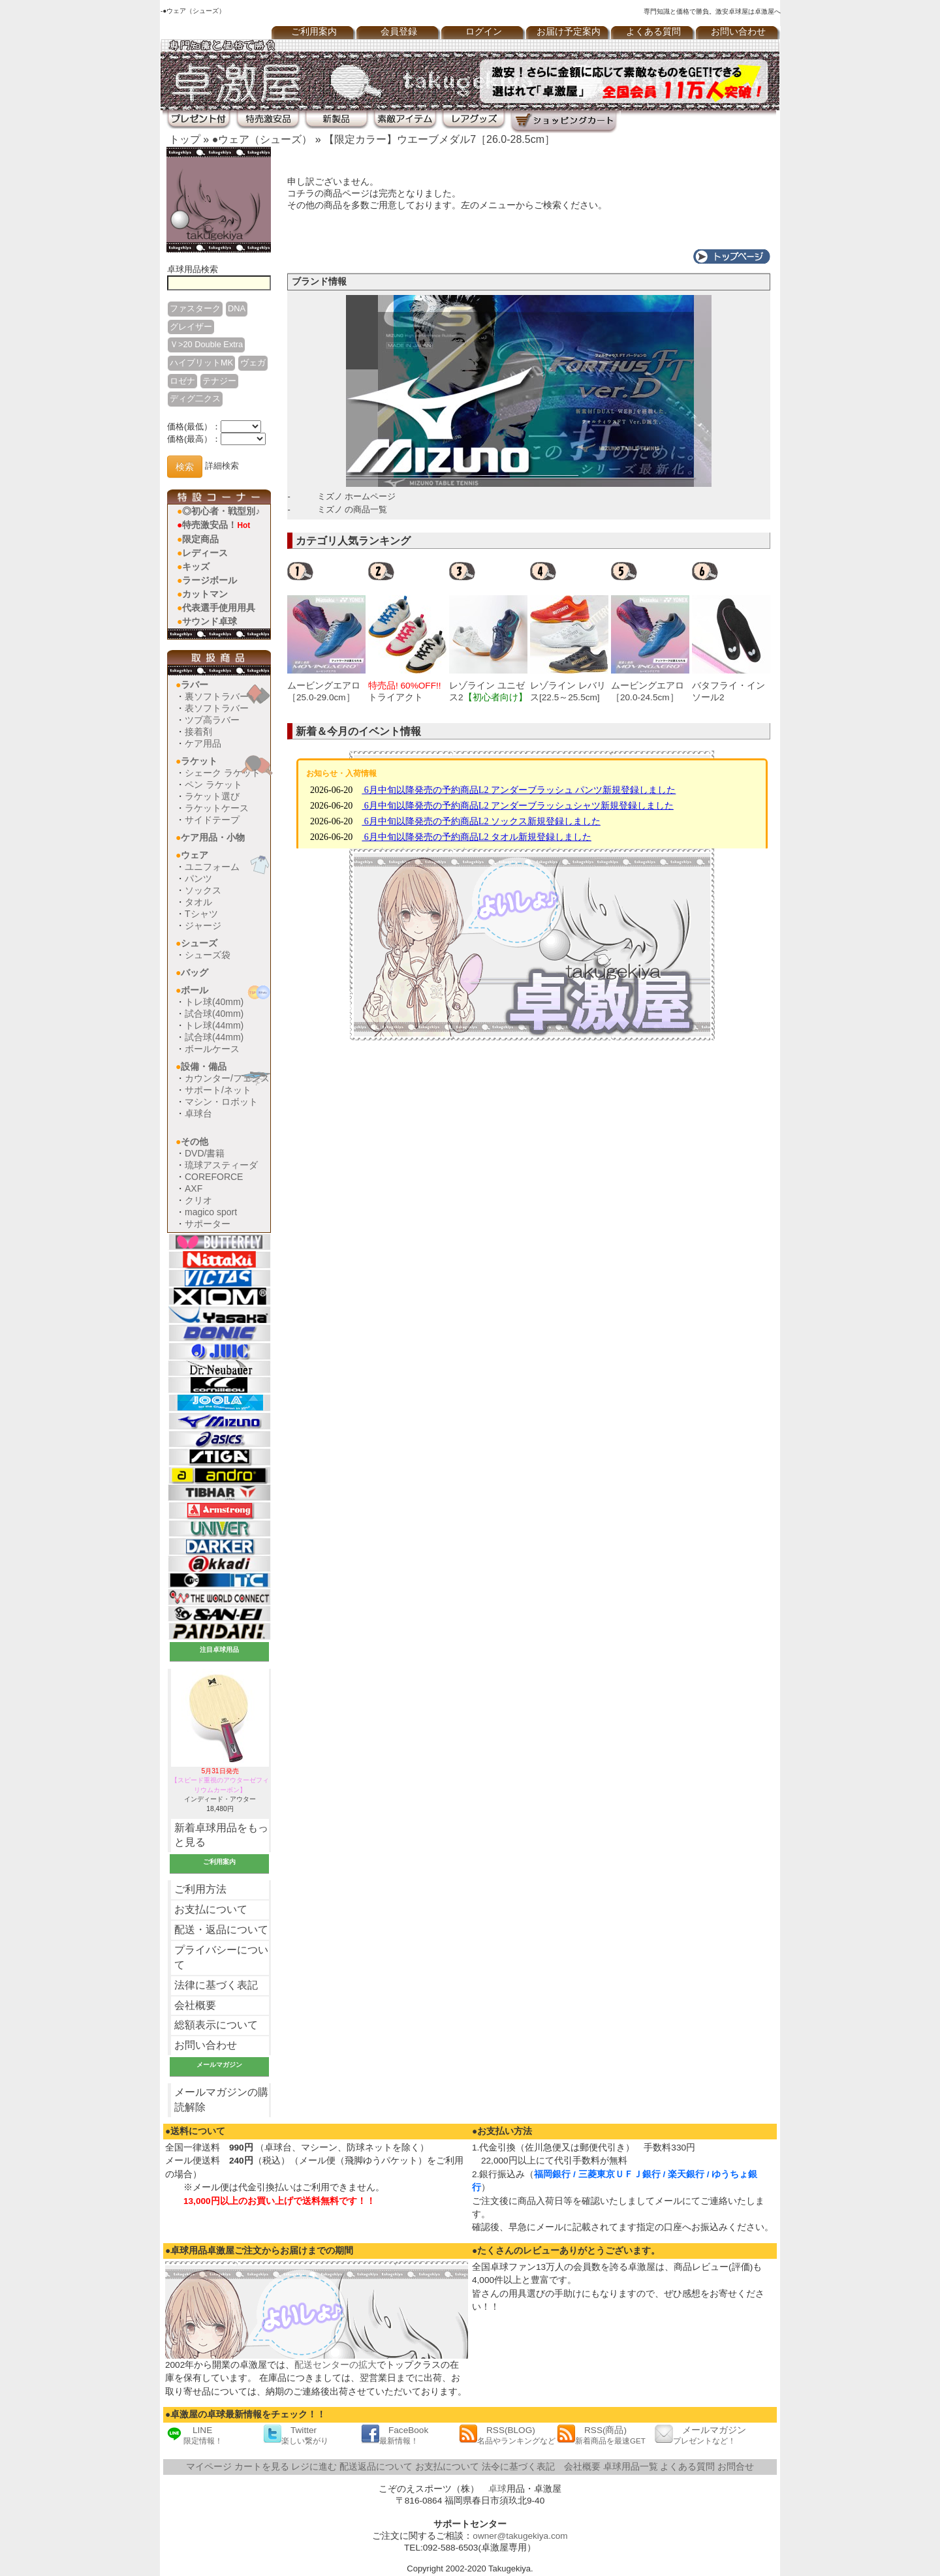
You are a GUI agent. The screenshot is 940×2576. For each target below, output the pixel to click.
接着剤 (198, 731)
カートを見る (261, 2467)
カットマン (205, 594)
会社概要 (195, 2005)
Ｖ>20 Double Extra (206, 344)
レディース (205, 553)
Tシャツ (201, 913)
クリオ (198, 1200)
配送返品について (376, 2467)
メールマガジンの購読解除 (221, 2100)
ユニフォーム (212, 866)
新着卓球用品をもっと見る (221, 1835)
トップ (184, 139)
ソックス (203, 890)
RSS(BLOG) (507, 2435)
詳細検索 (222, 466)
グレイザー (191, 327)
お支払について (210, 1909)
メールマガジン (700, 2435)
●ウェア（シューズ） (262, 139)
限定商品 (200, 539)
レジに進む (314, 2467)
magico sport (211, 1212)
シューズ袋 (207, 955)
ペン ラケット (213, 784)
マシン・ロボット (221, 1101)
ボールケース (212, 1049)
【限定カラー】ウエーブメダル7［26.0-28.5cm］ (439, 139)
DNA (236, 308)
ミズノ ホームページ (356, 496)
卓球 (497, 2489)
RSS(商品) (601, 2435)
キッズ (196, 566)
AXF (193, 1188)
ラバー (194, 684)
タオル (198, 902)
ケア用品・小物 (213, 837)
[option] (327, 632)
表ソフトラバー (217, 708)
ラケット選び (212, 796)
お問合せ (735, 2467)
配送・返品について (221, 1929)
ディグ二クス (195, 398)
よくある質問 (653, 32)
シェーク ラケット (222, 773)
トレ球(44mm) (214, 1025)
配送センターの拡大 (335, 2365)
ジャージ (203, 925)
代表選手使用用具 (218, 607)
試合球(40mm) (214, 1013)
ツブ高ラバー (212, 720)
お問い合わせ (738, 32)
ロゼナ (182, 381)
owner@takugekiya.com (520, 2536)
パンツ (198, 878)
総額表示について (216, 2024)
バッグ (194, 972)
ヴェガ (253, 362)
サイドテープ (212, 820)
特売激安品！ (216, 525)
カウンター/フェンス (227, 1078)
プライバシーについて (221, 1957)
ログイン (483, 32)
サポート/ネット (218, 1090)
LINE (194, 2435)
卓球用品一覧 (630, 2467)
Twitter (295, 2435)
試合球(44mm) (214, 1037)
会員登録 (399, 32)
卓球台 (198, 1113)
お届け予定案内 (569, 32)
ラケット (199, 761)
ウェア (194, 855)
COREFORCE (214, 1177)
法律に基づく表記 (216, 1985)
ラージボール (209, 580)
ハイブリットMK (201, 362)
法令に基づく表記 (518, 2467)
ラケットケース (217, 808)
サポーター (207, 1223)
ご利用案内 (314, 32)
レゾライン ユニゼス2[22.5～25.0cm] (488, 697)
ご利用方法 (200, 1889)
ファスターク (195, 308)
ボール (194, 990)
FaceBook (394, 2435)
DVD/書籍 (205, 1153)
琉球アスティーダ (221, 1165)
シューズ (199, 943)
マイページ (209, 2467)
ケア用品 (203, 743)
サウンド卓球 (209, 621)
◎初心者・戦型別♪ (221, 511)
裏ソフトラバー (217, 696)
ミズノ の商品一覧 (352, 509)
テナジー (219, 381)
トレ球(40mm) (214, 1002)
